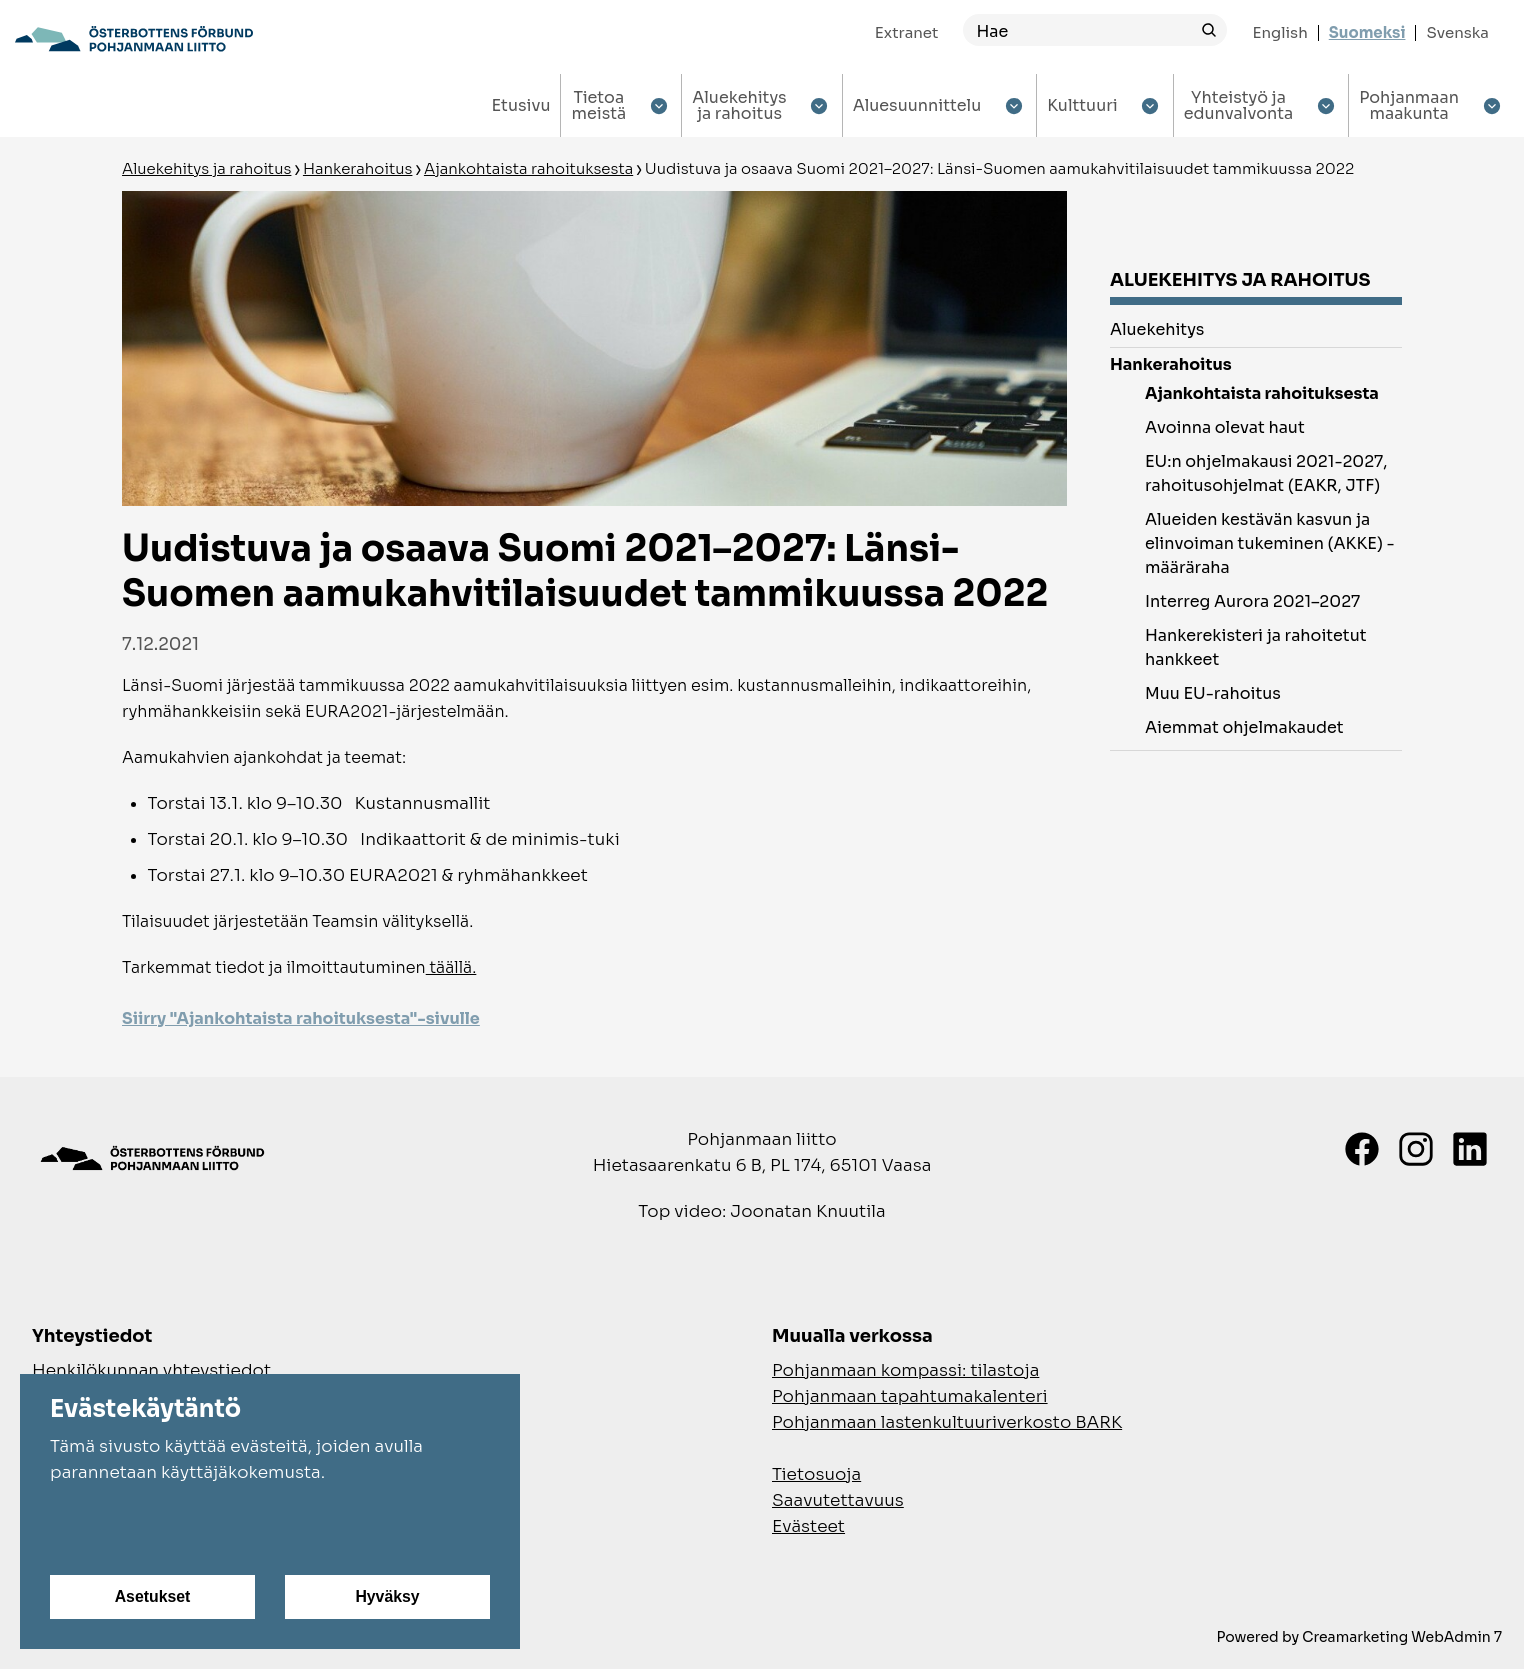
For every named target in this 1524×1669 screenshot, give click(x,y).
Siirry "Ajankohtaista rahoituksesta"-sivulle (301, 1018)
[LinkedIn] (1470, 1149)
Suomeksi (1367, 32)
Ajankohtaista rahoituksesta (528, 168)
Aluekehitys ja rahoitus (206, 168)
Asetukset (152, 1596)
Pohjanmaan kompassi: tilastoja (905, 1370)
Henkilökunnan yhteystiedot (151, 1370)
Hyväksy (387, 1596)
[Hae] (1077, 31)
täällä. (451, 967)
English (1279, 32)
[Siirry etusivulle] (134, 39)
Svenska (1457, 32)
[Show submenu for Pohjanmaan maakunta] (1491, 105)
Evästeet (808, 1526)
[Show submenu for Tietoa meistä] (658, 105)
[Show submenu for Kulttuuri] (1150, 105)
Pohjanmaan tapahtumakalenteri (910, 1396)
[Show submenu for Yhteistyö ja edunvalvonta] (1325, 105)
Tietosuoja (816, 1474)
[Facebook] (1362, 1149)
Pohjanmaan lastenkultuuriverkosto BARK (947, 1422)
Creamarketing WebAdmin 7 (1402, 1637)
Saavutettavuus (838, 1500)
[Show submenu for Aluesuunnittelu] (1013, 105)
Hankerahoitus (358, 168)
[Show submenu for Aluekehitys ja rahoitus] (819, 105)
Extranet (907, 32)
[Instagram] (1416, 1149)
